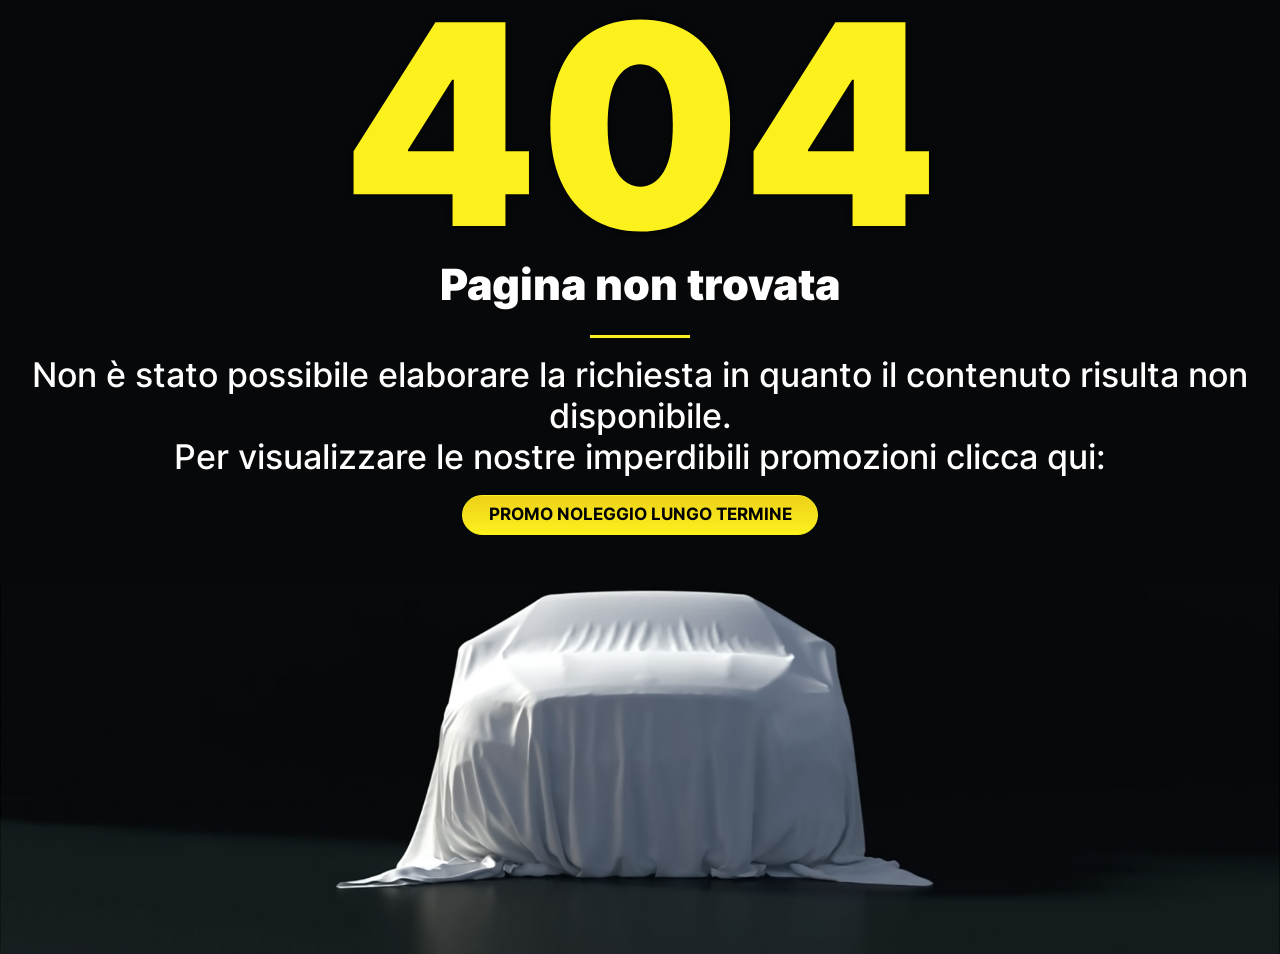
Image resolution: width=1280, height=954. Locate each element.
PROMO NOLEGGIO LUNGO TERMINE (640, 514)
